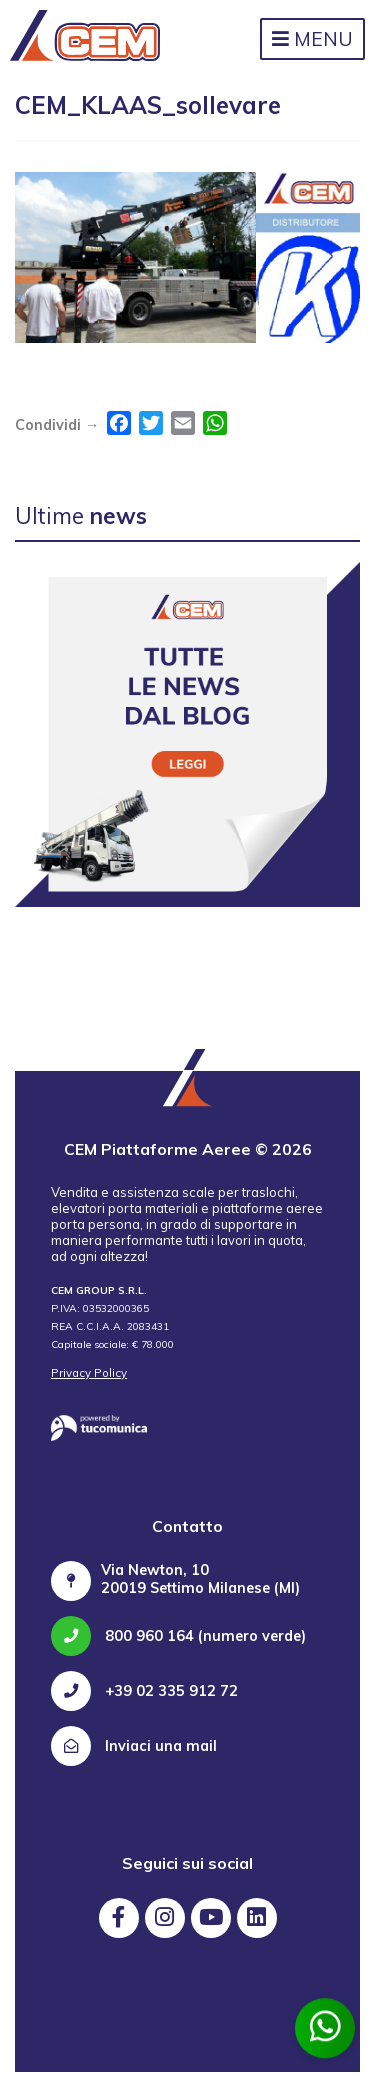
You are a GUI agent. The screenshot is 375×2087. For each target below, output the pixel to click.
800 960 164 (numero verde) (178, 1636)
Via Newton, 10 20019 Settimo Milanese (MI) (200, 1579)
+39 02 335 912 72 (144, 1691)
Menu (312, 39)
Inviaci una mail (134, 1746)
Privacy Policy (89, 1373)
